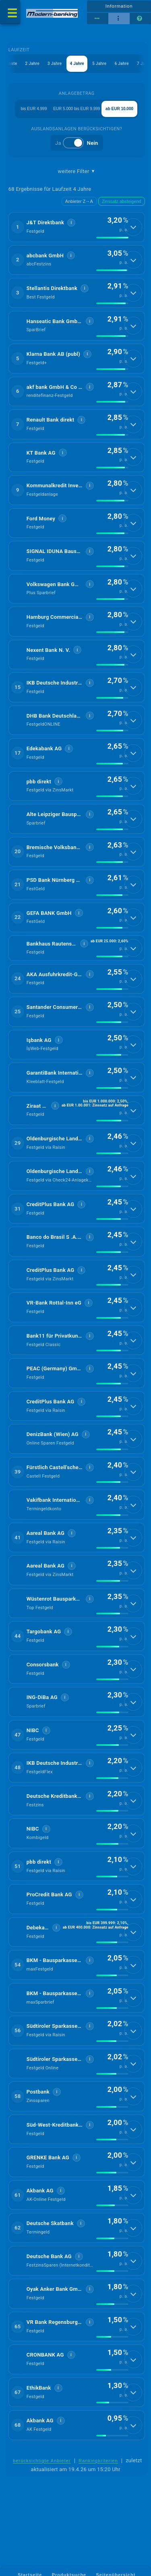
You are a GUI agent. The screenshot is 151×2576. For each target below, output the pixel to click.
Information (119, 6)
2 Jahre (32, 63)
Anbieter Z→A (79, 201)
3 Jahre (54, 63)
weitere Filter (76, 171)
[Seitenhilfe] (140, 18)
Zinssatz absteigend (121, 201)
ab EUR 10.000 (119, 108)
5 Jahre (99, 63)
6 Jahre (121, 63)
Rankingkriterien (98, 2460)
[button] (77, 227)
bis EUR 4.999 (34, 108)
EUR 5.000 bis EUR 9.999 (76, 108)
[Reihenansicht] (97, 18)
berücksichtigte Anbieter (42, 2460)
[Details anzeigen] (133, 227)
